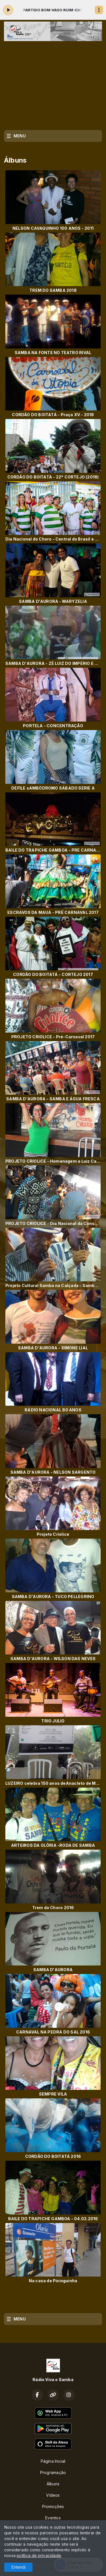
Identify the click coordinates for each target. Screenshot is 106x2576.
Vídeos (53, 2495)
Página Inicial (53, 2461)
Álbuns (53, 2483)
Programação (53, 2472)
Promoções (53, 2506)
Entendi (18, 2567)
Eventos (52, 2517)
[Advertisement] (53, 83)
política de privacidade (39, 2555)
